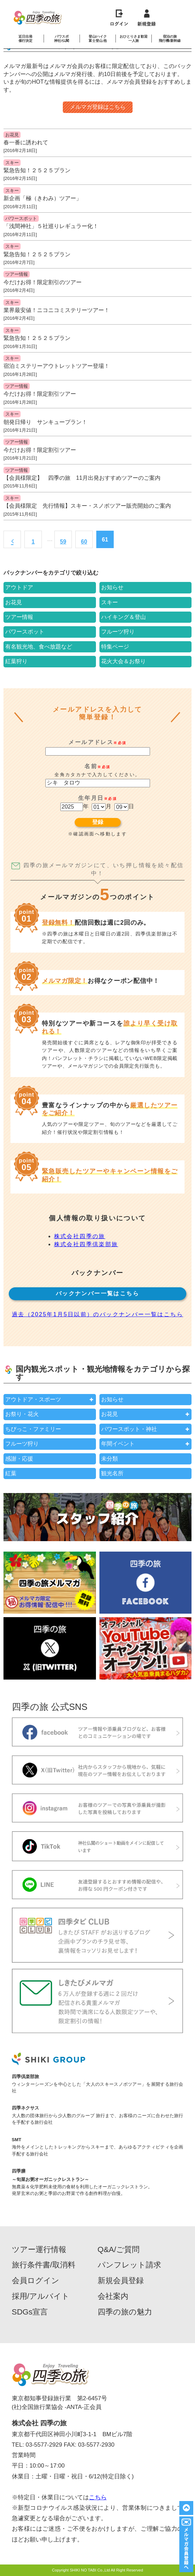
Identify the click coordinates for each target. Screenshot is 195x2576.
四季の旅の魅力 (125, 2312)
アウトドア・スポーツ (33, 1399)
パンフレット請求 (129, 2265)
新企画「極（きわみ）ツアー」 (42, 198)
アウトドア (19, 587)
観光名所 (112, 1473)
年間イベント (118, 1444)
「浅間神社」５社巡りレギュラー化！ (50, 226)
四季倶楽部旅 (25, 2076)
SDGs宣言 (30, 2312)
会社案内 (113, 2296)
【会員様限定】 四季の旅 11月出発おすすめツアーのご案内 (81, 478)
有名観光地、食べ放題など (38, 647)
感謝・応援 (19, 1459)
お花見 (12, 134)
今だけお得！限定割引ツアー (39, 394)
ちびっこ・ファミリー (33, 1429)
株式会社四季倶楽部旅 (86, 1244)
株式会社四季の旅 (79, 1236)
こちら (98, 2497)
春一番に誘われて (25, 142)
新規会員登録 (121, 2281)
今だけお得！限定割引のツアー (42, 282)
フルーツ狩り (118, 632)
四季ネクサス (25, 2108)
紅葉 (10, 1473)
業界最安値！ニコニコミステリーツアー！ (56, 310)
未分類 (109, 1459)
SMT (16, 2139)
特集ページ (115, 647)
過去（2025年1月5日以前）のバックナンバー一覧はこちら (97, 1314)
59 (63, 542)
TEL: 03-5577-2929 (37, 2444)
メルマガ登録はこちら (98, 107)
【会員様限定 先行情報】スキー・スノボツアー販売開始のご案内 (87, 506)
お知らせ (112, 587)
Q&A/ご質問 (119, 2249)
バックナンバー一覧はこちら (97, 1293)
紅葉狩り (16, 661)
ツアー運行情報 (39, 2249)
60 (84, 542)
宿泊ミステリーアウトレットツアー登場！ (56, 366)
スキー (12, 162)
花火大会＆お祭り (123, 661)
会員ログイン (35, 2281)
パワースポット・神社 (129, 1429)
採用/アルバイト (40, 2296)
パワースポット (21, 218)
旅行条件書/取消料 (43, 2265)
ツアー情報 (16, 274)
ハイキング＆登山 (123, 617)
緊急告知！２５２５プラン (36, 170)
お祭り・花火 (22, 1414)
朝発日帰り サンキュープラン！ (45, 422)
